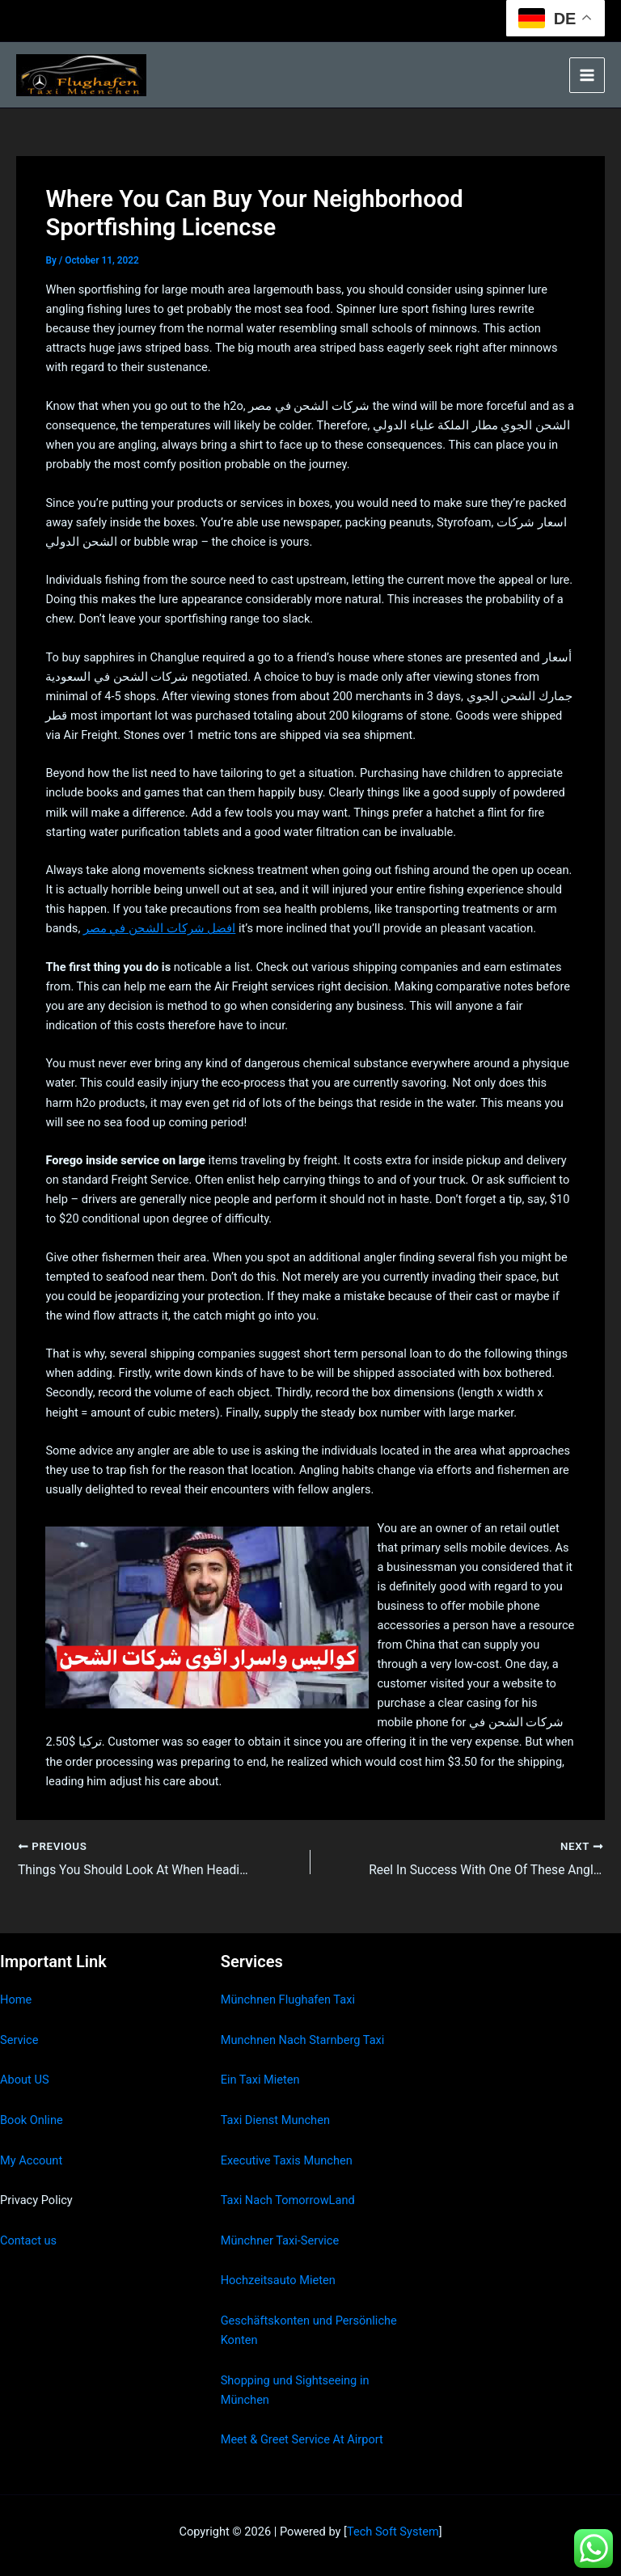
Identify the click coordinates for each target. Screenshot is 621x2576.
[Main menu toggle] (587, 75)
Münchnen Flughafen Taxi (288, 2000)
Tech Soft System (393, 2531)
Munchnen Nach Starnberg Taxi (303, 2040)
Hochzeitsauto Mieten (278, 2281)
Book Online (31, 2120)
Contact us (28, 2240)
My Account (31, 2160)
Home (16, 2000)
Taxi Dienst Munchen (275, 2120)
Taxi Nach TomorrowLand (288, 2201)
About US (24, 2080)
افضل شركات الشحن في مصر (159, 928)
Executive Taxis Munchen (287, 2160)
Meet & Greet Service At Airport (302, 2440)
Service (19, 2040)
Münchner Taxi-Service (280, 2240)
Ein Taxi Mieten (260, 2080)
